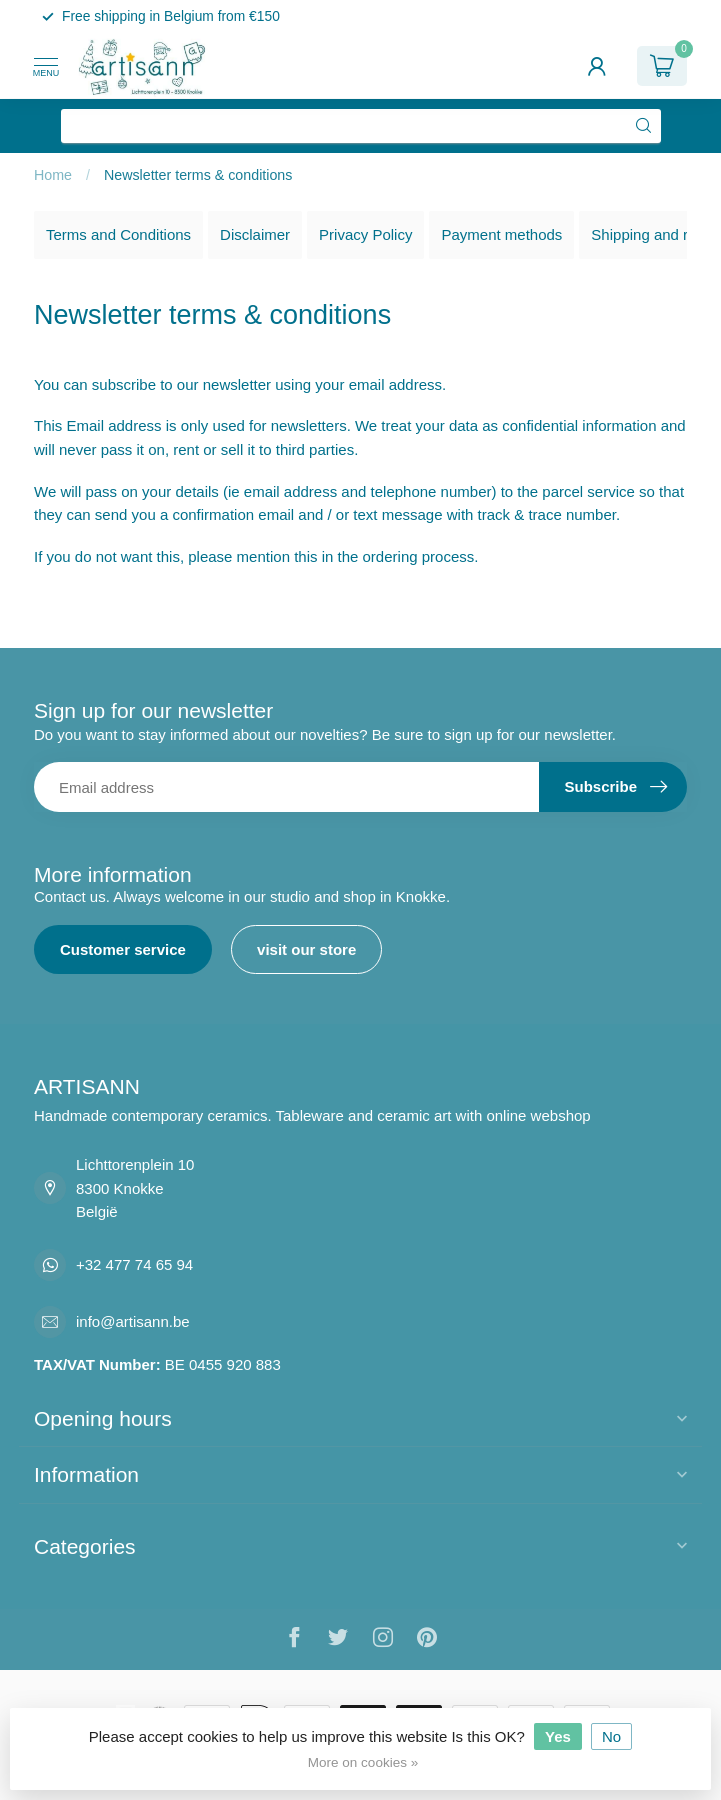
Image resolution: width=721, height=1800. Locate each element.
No (611, 1736)
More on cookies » (363, 1762)
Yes (558, 1736)
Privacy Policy (365, 234)
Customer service (123, 949)
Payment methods (501, 234)
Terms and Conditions (118, 234)
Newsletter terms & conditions (198, 175)
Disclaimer (255, 234)
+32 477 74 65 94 (134, 1264)
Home (53, 175)
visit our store (306, 949)
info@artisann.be (133, 1321)
